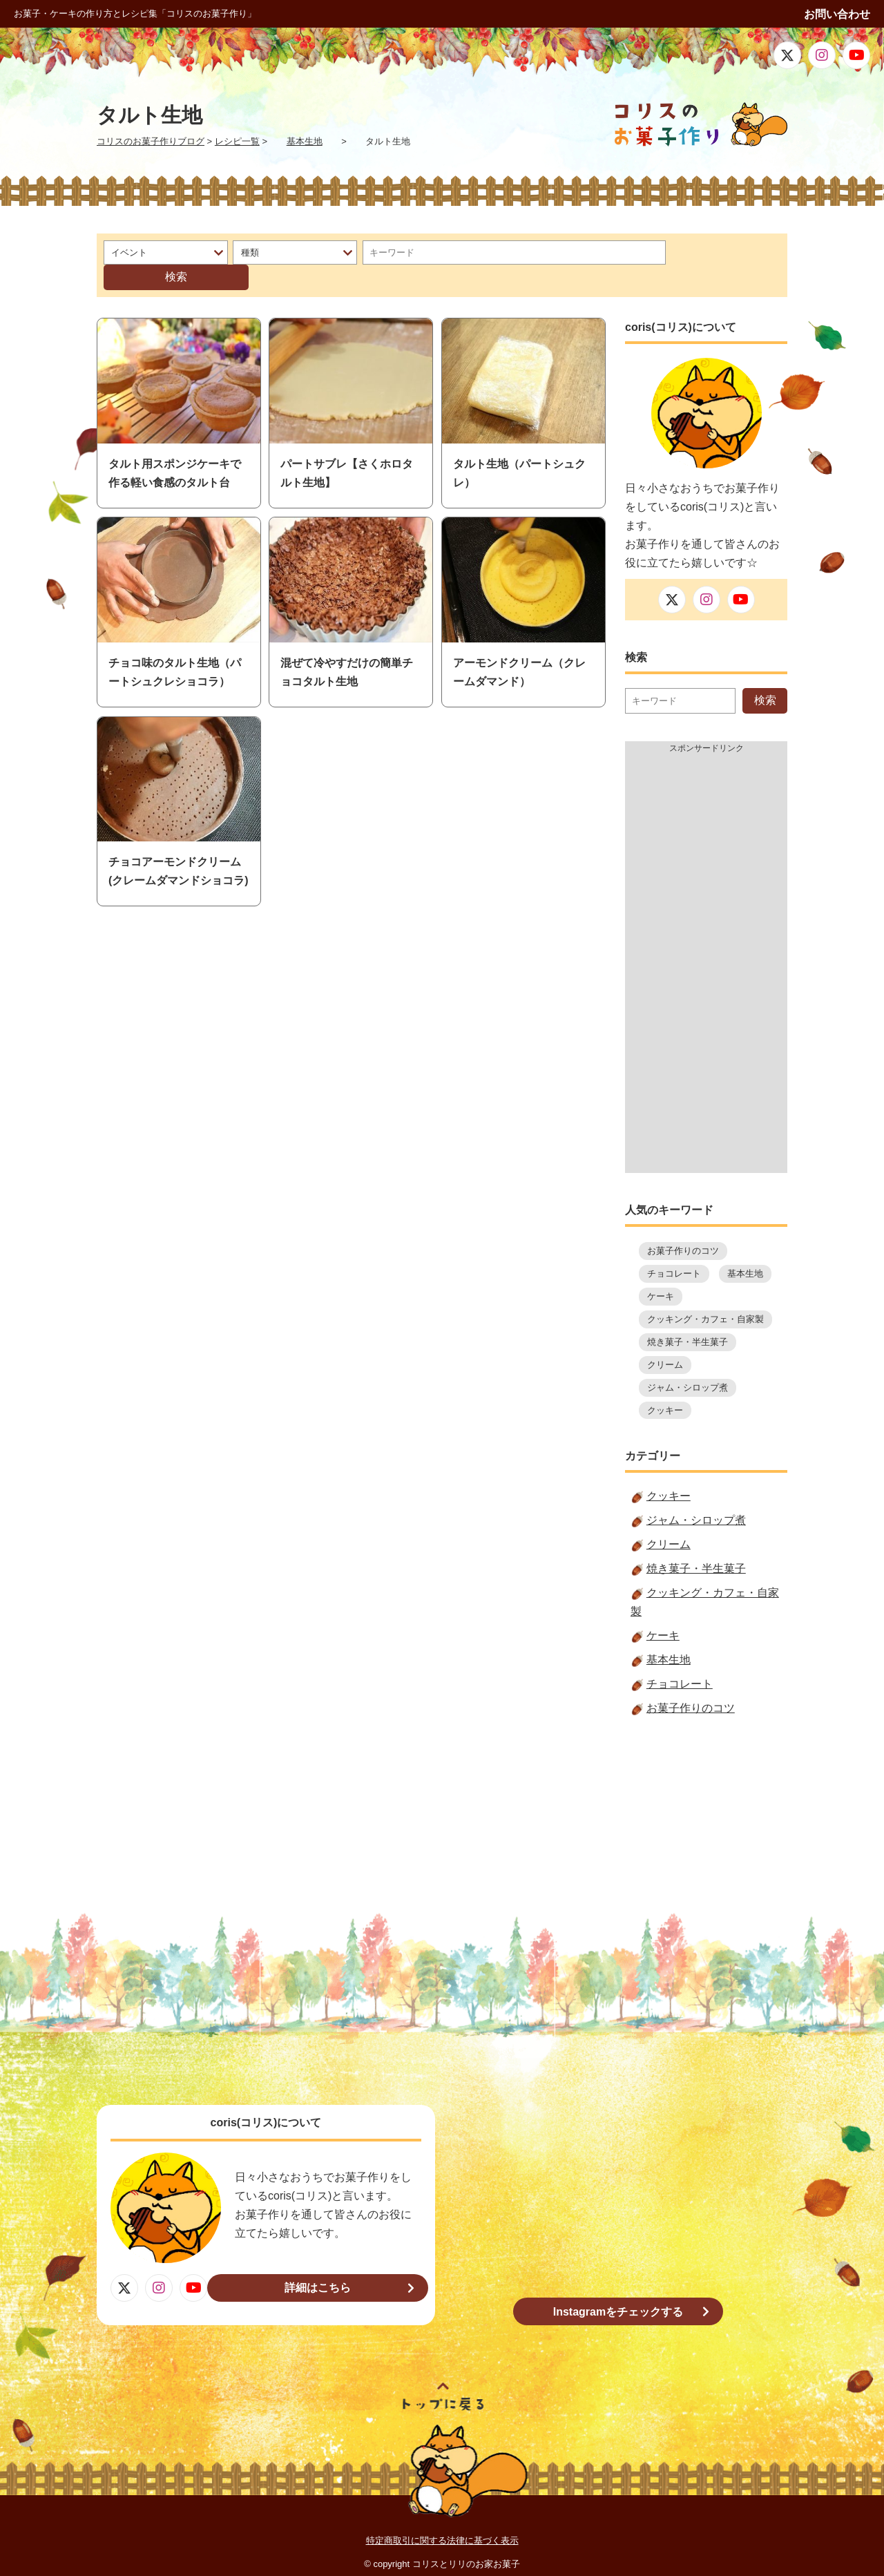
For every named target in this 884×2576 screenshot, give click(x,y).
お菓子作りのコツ (683, 1226)
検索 (720, 252)
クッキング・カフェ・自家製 (705, 1295)
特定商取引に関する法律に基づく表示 (442, 2516)
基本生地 (745, 1249)
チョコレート (674, 1249)
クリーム (665, 1340)
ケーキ (660, 1272)
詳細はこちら (328, 2263)
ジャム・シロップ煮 (687, 1363)
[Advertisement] (706, 941)
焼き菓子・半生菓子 (687, 1318)
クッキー (665, 1386)
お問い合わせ (837, 14)
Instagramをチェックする (618, 2287)
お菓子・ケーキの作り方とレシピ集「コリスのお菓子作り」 (135, 13)
